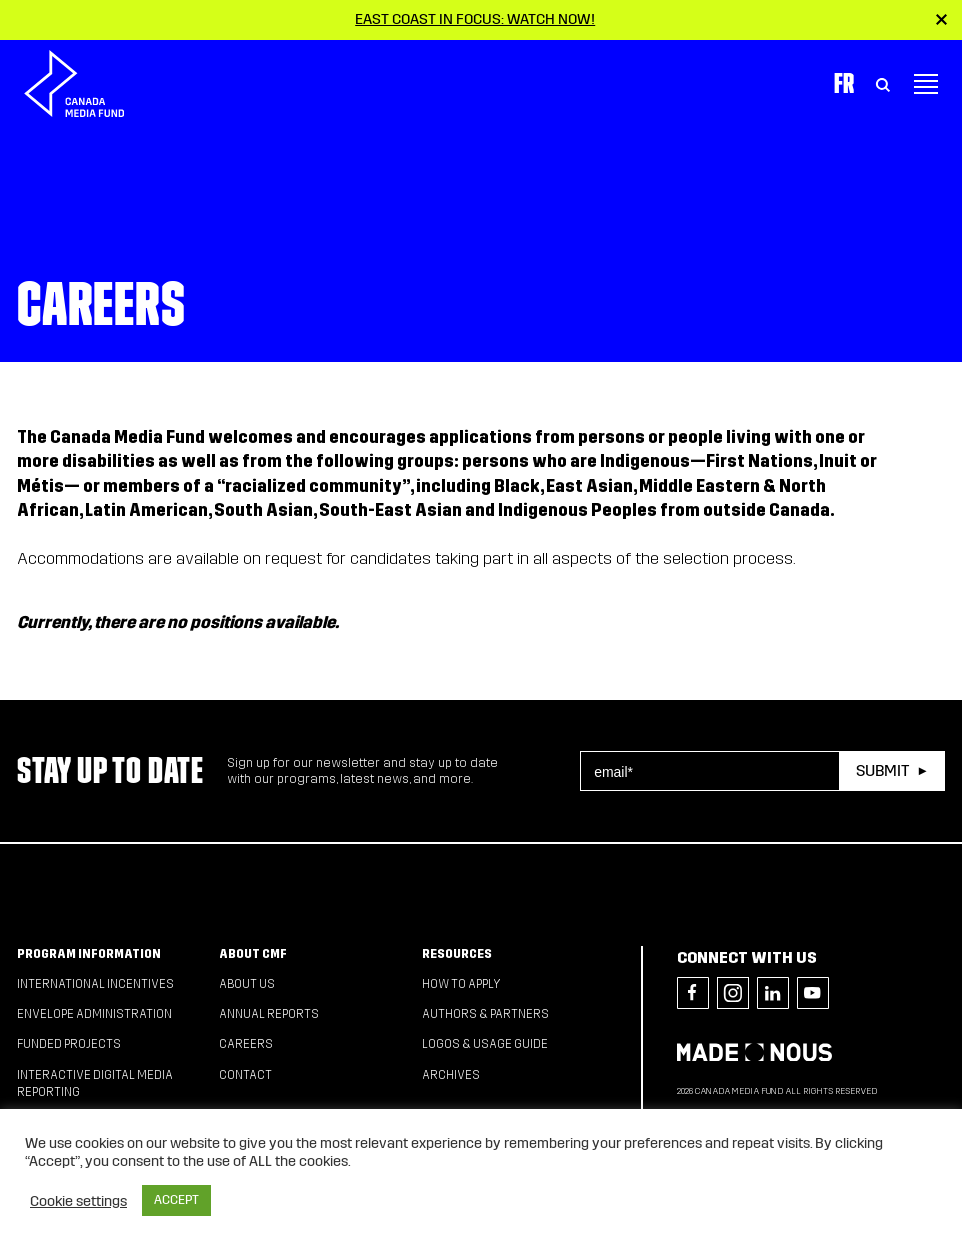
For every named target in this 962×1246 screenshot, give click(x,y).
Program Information (89, 954)
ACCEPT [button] (176, 1200)
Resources (457, 954)
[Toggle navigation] (926, 84)
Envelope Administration (94, 1014)
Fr (844, 83)
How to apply (461, 984)
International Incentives (95, 984)
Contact (245, 1075)
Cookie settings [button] (78, 1201)
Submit (882, 770)
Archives (451, 1075)
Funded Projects (69, 1044)
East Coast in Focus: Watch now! (475, 19)
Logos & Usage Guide (485, 1044)
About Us (247, 984)
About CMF (253, 954)
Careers (246, 1044)
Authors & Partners (485, 1014)
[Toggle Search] (883, 84)
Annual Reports (269, 1014)
